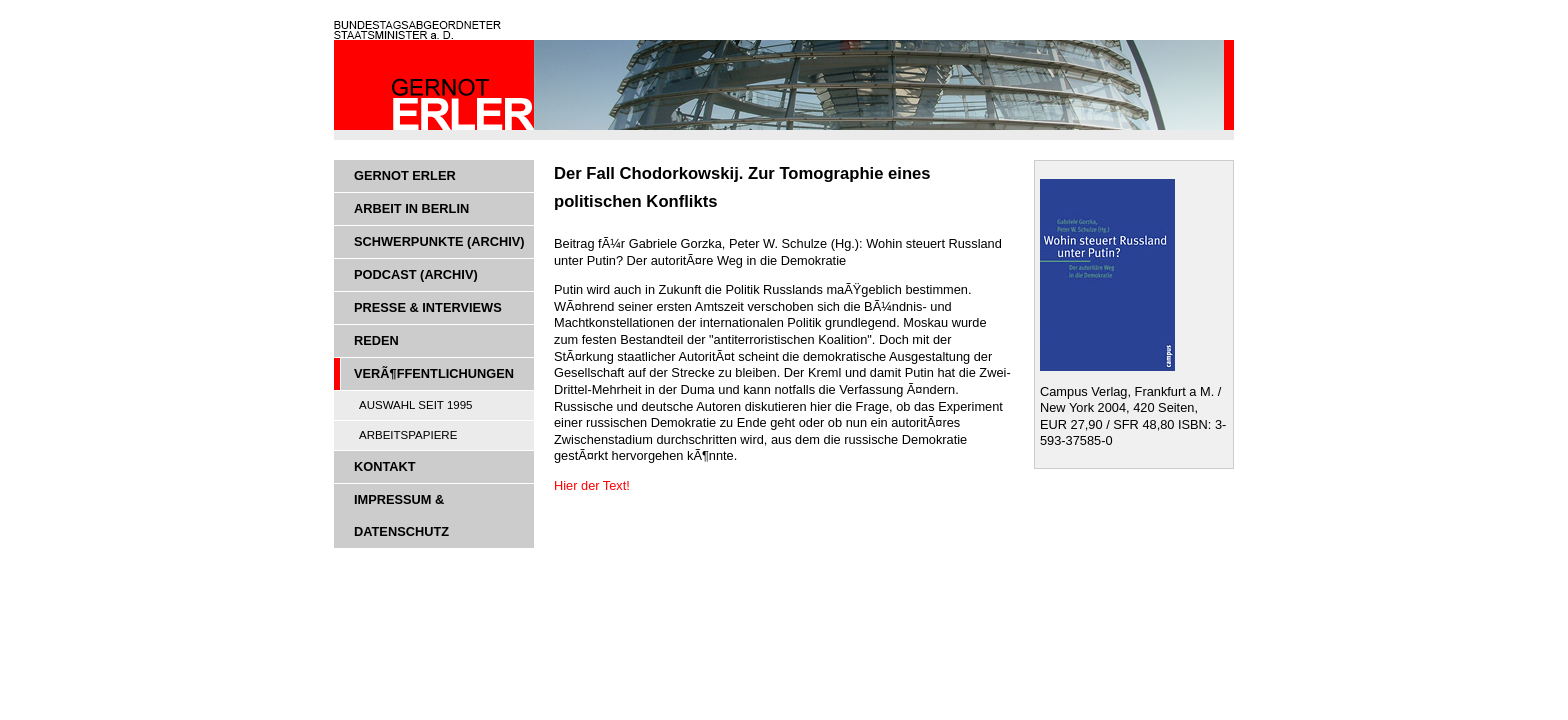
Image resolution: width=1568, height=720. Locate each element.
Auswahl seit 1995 (416, 405)
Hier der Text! (593, 485)
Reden (376, 340)
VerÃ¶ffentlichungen (434, 373)
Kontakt (385, 466)
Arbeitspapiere (408, 435)
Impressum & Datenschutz (401, 515)
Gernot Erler (405, 175)
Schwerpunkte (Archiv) (439, 241)
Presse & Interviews (428, 307)
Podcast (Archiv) (416, 274)
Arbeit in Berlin (411, 208)
